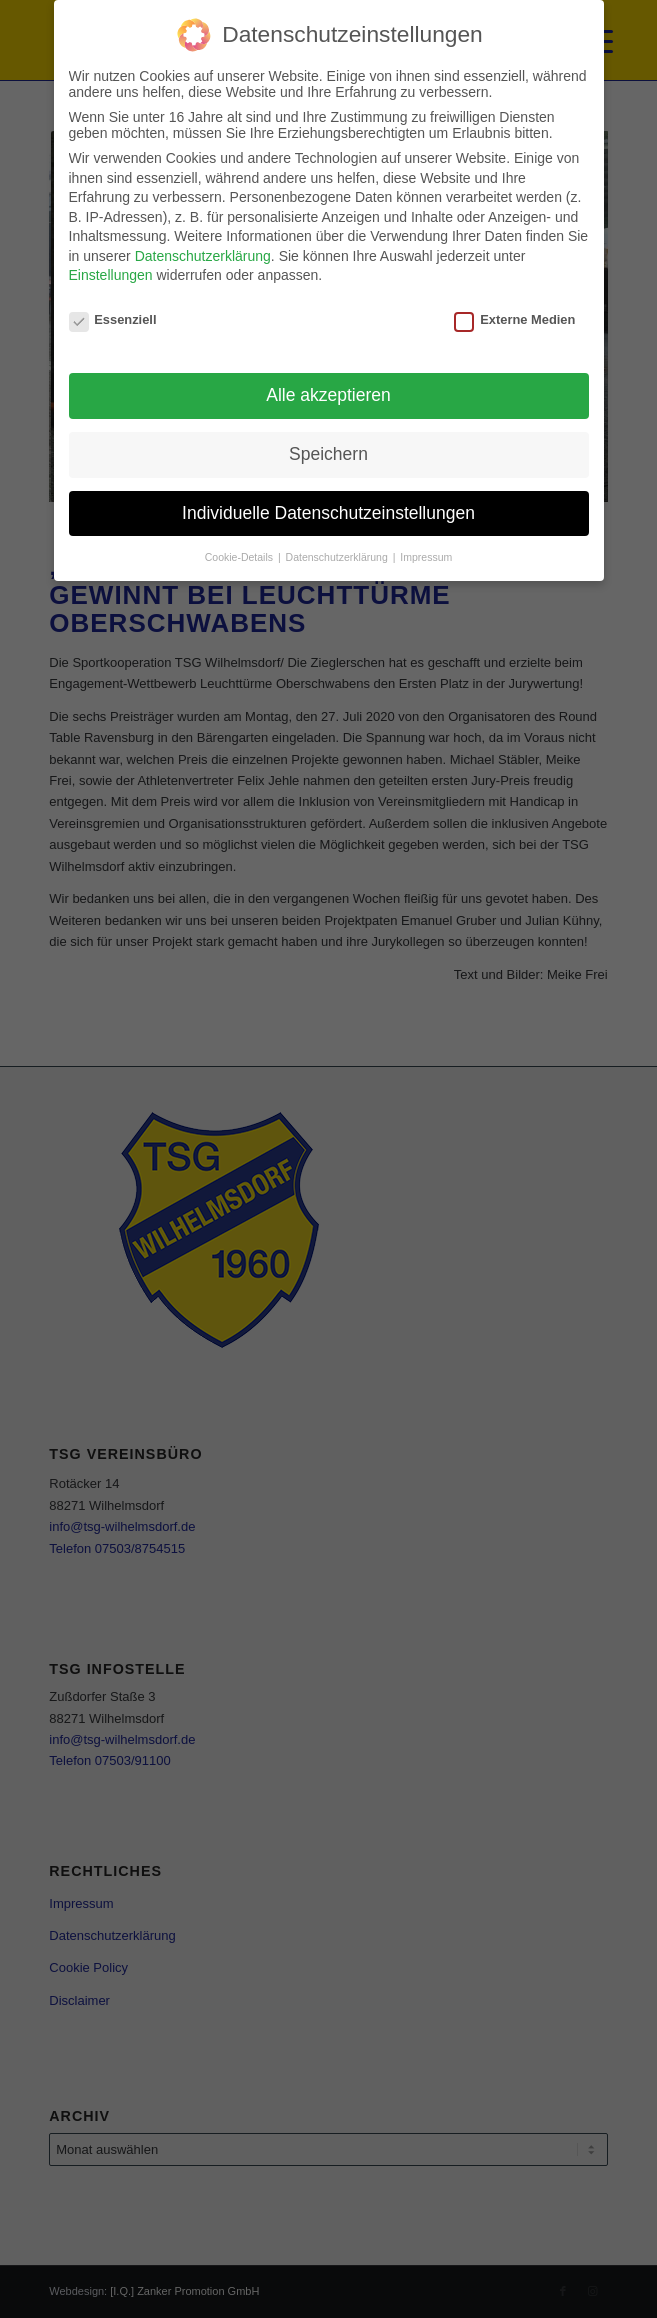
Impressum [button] (426, 557)
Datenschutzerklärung (203, 256)
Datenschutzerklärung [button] (338, 557)
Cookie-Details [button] (240, 557)
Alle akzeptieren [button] (328, 395)
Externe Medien (514, 319)
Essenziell (113, 319)
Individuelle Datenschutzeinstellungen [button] (328, 513)
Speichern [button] (328, 454)
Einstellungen (111, 275)
